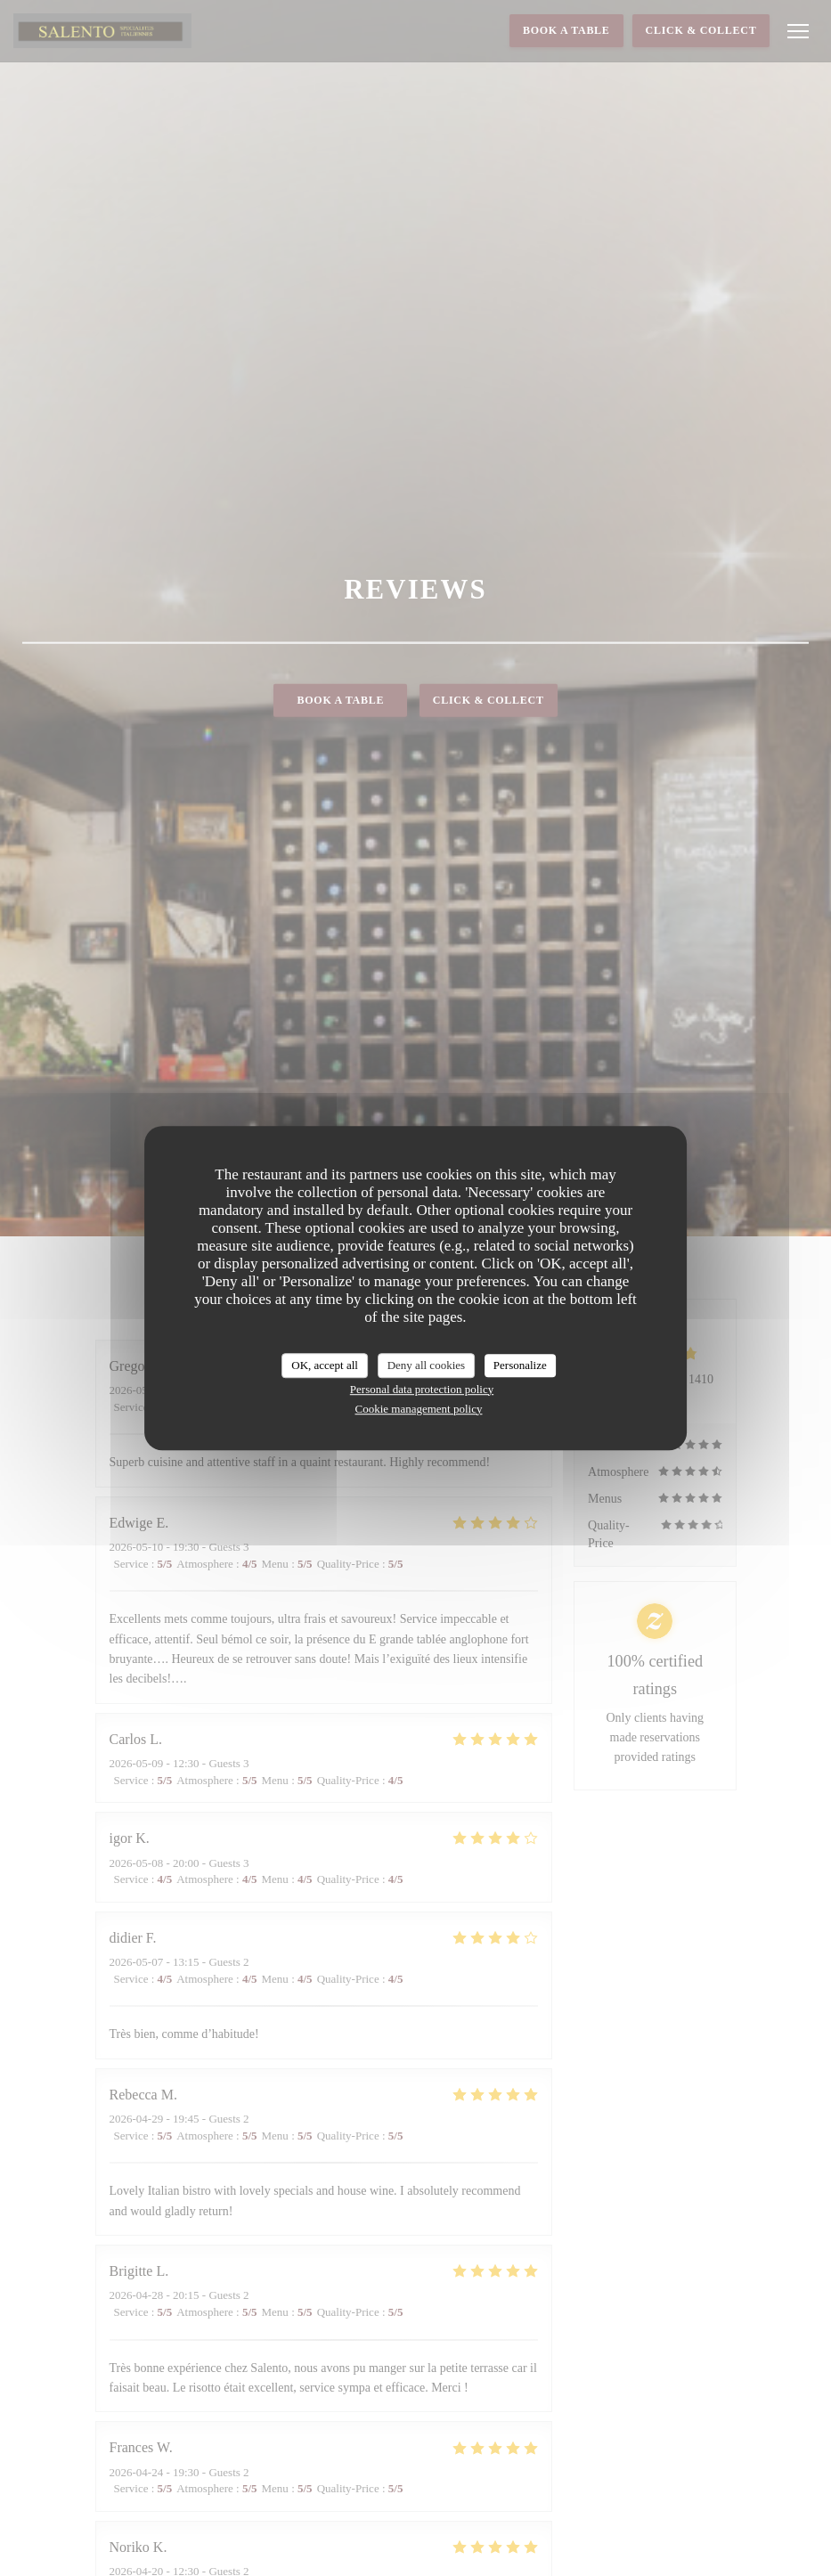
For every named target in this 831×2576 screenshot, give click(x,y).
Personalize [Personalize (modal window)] (520, 1365)
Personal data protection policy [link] (421, 1389)
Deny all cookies (426, 1365)
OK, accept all (324, 1365)
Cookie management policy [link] (419, 1408)
